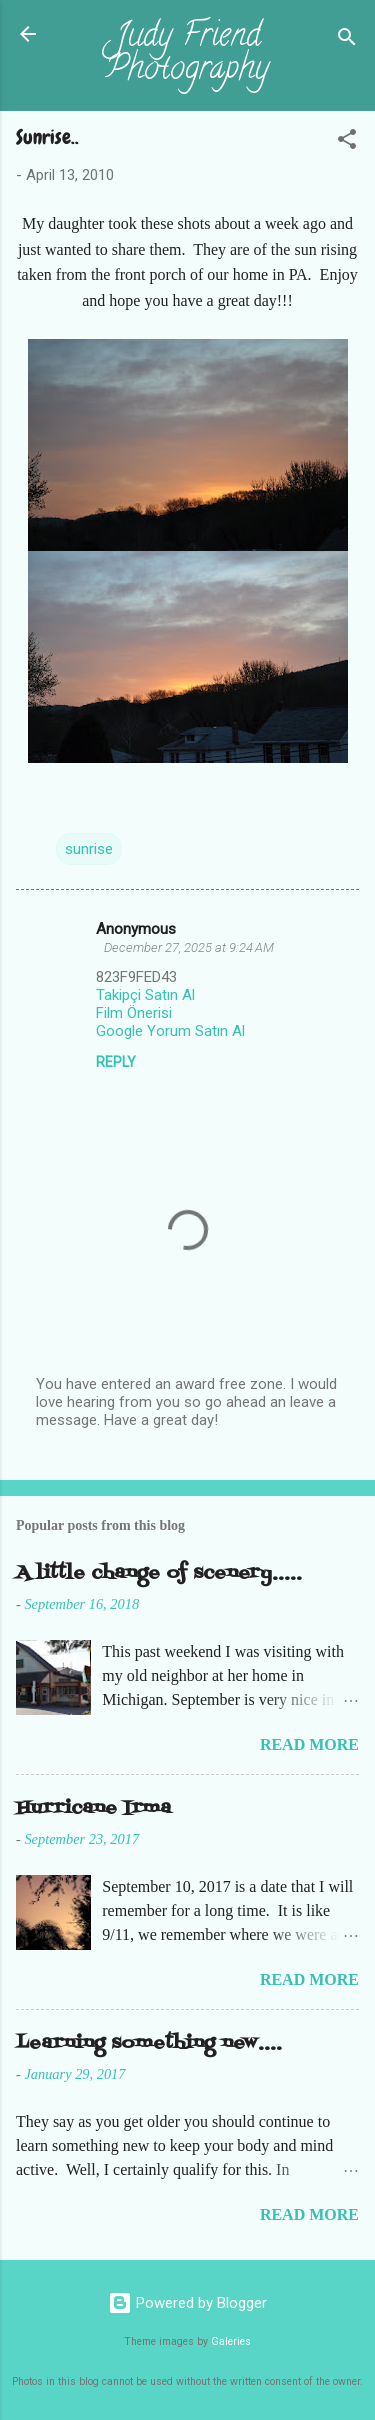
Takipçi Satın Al (145, 995)
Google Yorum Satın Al (170, 1031)
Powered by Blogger (187, 2303)
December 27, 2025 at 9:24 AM (189, 947)
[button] (347, 142)
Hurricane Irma (93, 1808)
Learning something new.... (149, 2043)
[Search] (347, 40)
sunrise (89, 849)
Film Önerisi (134, 1013)
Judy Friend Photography (187, 54)
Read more (309, 1744)
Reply (116, 1062)
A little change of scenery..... (159, 1573)
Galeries (231, 2341)
